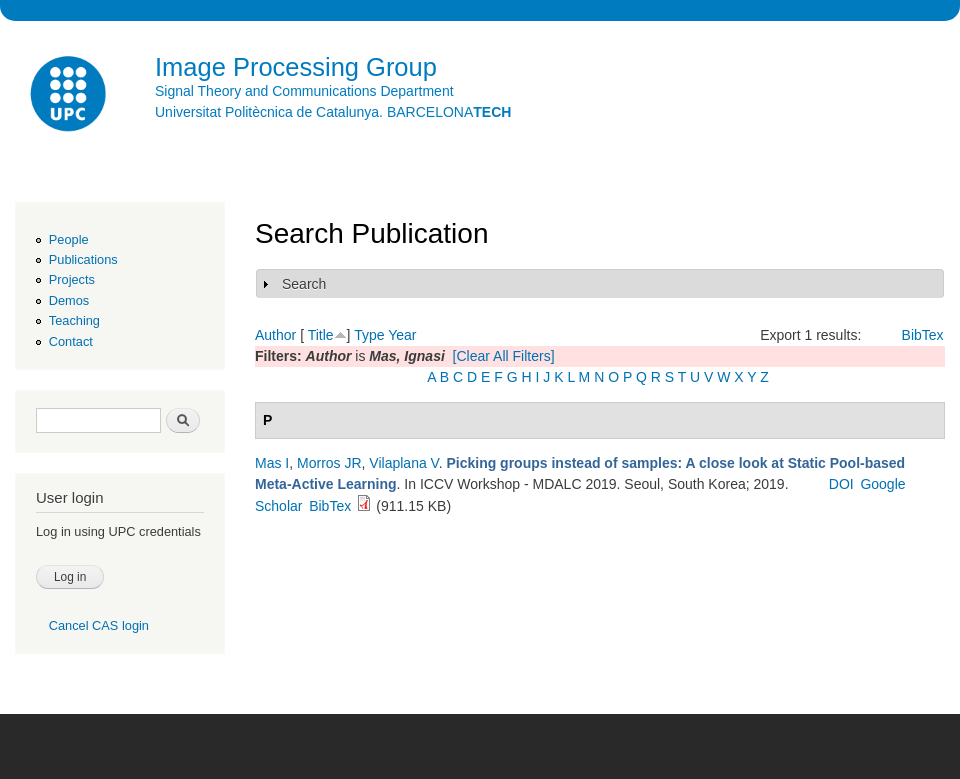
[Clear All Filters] (504, 356)
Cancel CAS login (99, 625)
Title (321, 335)
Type (369, 335)
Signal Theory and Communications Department (304, 91)
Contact (71, 341)
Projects (72, 279)
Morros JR (329, 463)
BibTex (923, 335)
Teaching (74, 320)
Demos (69, 300)
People (69, 239)
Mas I (272, 463)
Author (275, 335)
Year (402, 335)
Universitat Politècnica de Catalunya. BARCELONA (333, 112)
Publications (83, 259)
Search (304, 284)
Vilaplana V (403, 463)
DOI (841, 484)
